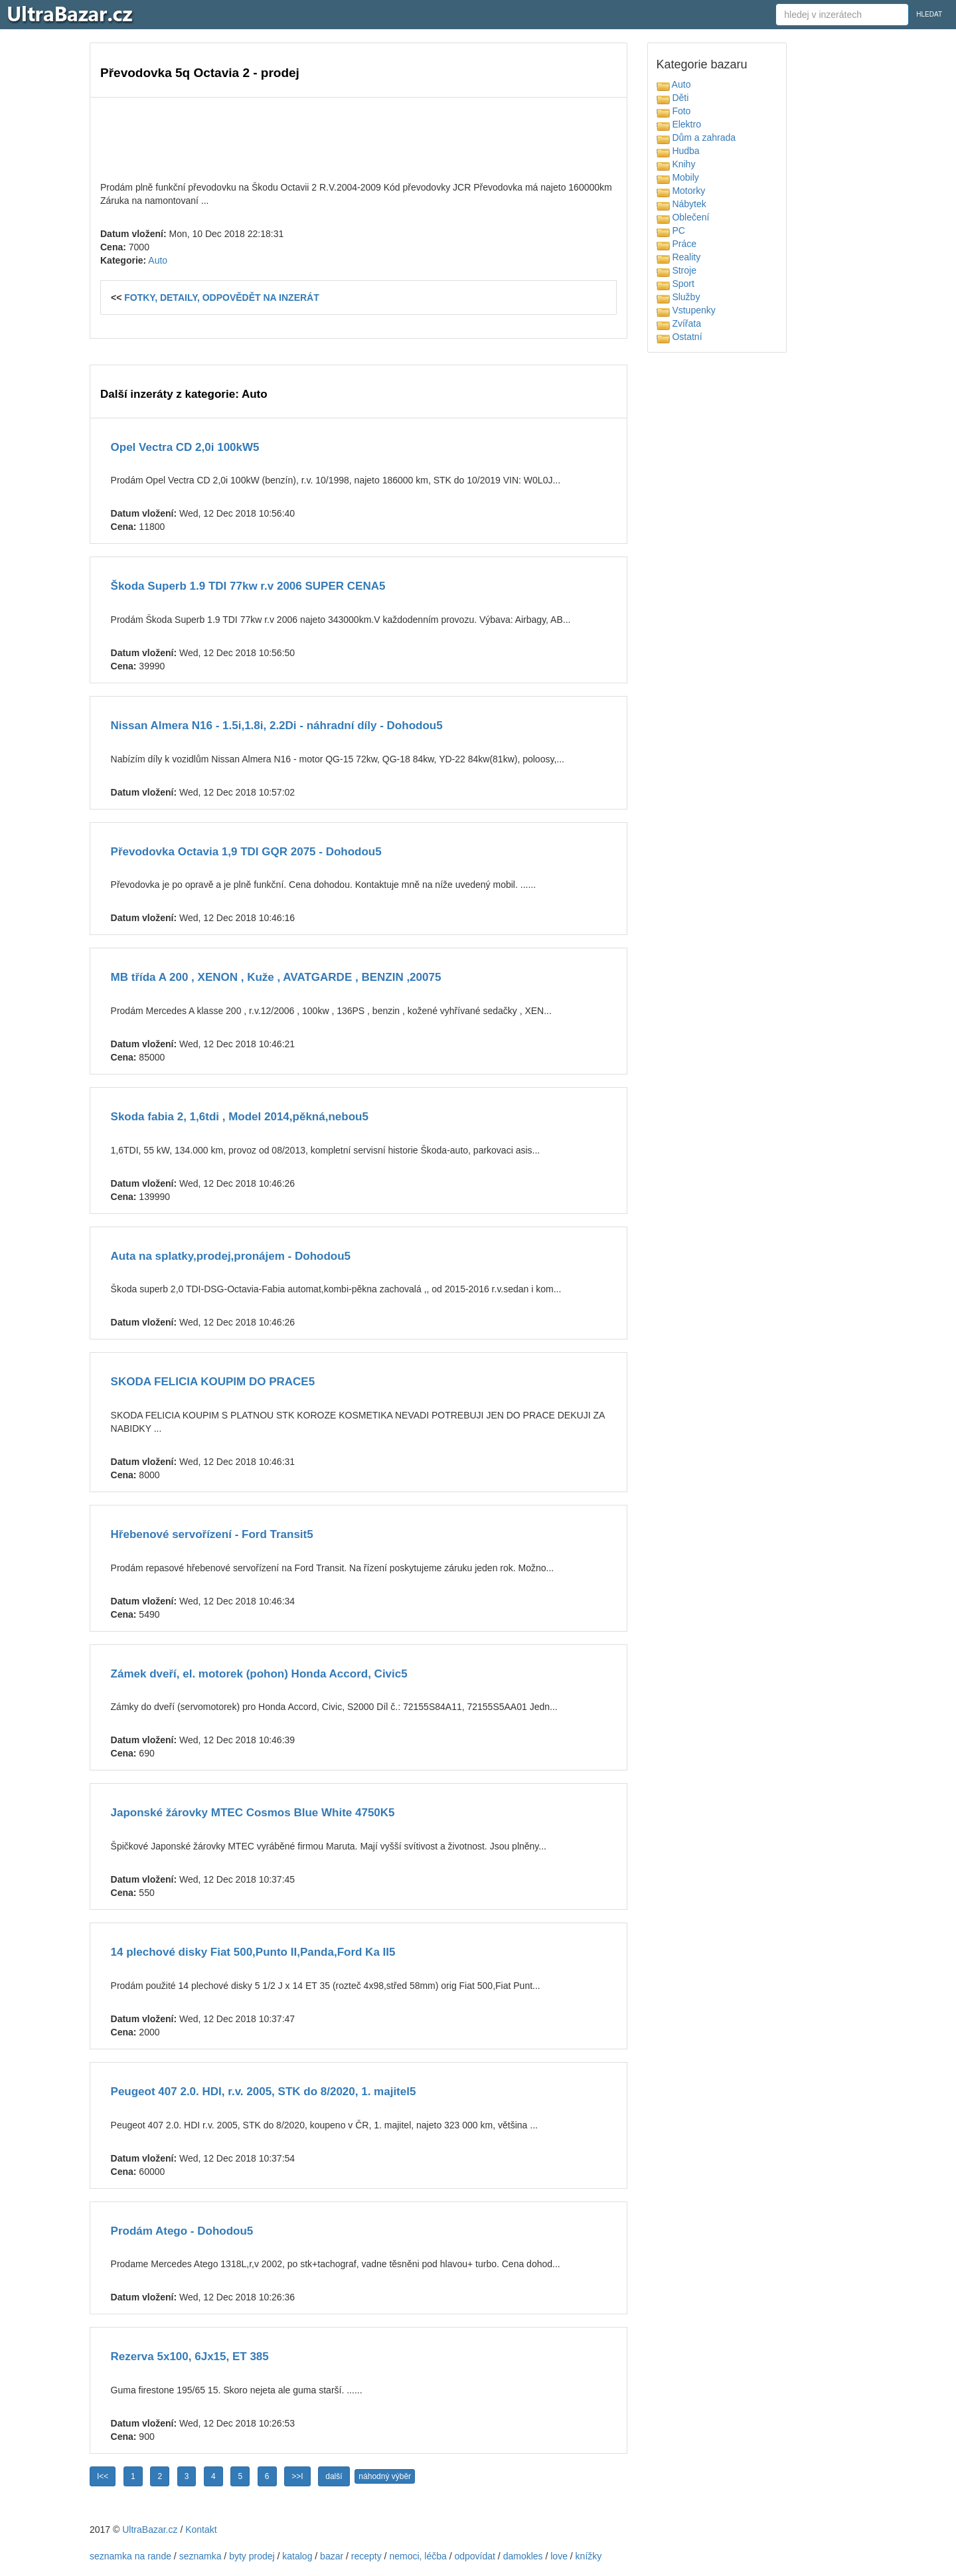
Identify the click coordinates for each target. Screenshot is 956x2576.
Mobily (678, 177)
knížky (589, 2556)
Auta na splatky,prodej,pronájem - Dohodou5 (231, 1256)
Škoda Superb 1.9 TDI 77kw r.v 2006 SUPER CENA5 (248, 586)
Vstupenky (686, 310)
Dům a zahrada (696, 137)
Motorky (681, 190)
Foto (674, 111)
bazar (331, 2556)
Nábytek (681, 204)
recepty (366, 2556)
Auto (157, 260)
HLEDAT (929, 14)
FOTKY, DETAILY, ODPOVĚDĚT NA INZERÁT (221, 297)
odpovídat (474, 2556)
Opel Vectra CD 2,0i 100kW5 (185, 447)
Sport (675, 283)
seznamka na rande (130, 2556)
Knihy (676, 164)
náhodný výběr (384, 2476)
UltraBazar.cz (149, 2529)
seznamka (200, 2556)
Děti (673, 97)
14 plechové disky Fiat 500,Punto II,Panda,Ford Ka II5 (253, 1952)
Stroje (676, 270)
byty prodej (251, 2556)
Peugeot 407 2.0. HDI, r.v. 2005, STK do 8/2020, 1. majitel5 (263, 2091)
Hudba (678, 150)
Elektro (679, 124)
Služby (678, 297)
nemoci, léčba (417, 2556)
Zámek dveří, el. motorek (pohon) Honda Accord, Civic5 (259, 1674)
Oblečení (683, 217)
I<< (102, 2476)
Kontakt (200, 2529)
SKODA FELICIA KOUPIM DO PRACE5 (213, 1381)
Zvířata (679, 323)
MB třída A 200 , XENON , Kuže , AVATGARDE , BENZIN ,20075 (276, 977)
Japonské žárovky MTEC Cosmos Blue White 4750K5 (253, 1812)
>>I (297, 2476)
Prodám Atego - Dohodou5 (182, 2231)
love (559, 2556)
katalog (297, 2556)
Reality (679, 257)
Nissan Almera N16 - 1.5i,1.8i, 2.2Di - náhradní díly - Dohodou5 (277, 725)
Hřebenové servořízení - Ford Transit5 (212, 1534)
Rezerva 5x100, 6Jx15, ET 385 (190, 2356)
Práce (676, 243)
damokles (523, 2556)
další (333, 2476)
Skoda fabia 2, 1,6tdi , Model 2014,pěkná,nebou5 (239, 1116)
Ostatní (679, 336)
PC (671, 230)
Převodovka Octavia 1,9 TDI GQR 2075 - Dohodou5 (246, 851)
